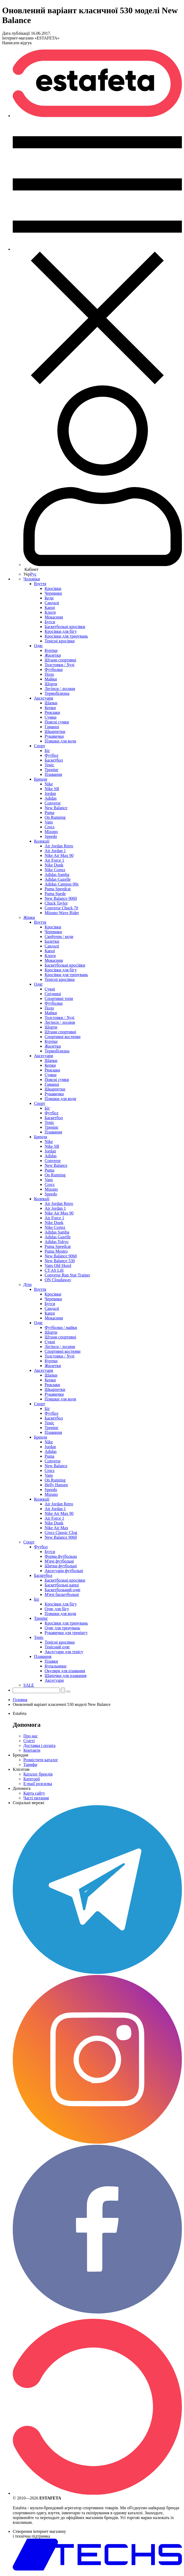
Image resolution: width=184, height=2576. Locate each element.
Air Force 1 (54, 860)
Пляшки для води (60, 741)
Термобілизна (57, 693)
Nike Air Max (56, 1527)
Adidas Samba (57, 874)
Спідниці (53, 993)
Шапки (51, 703)
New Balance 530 (60, 1260)
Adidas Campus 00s (62, 884)
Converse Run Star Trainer (67, 1275)
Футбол (51, 755)
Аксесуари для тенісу (64, 1651)
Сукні (50, 989)
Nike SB (52, 788)
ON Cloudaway (58, 1280)
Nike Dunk (54, 865)
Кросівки (53, 588)
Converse (53, 803)
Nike (49, 784)
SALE (28, 1685)
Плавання (53, 774)
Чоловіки (31, 579)
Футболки (54, 669)
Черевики (53, 593)
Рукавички (54, 736)
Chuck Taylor (56, 903)
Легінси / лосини (60, 688)
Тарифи (30, 1764)
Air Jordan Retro (59, 846)
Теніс (49, 765)
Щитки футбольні (61, 1566)
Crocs (49, 827)
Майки (51, 679)
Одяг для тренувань (62, 1628)
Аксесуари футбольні (64, 1570)
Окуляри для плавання (65, 1671)
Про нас (30, 1736)
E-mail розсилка (37, 1783)
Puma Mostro (56, 1251)
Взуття (40, 583)
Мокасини (54, 617)
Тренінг (51, 769)
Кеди (49, 598)
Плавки (51, 1661)
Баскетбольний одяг (62, 1589)
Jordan (50, 793)
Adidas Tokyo (57, 1241)
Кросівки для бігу (61, 631)
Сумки (51, 717)
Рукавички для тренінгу (66, 1632)
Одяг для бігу (57, 1609)
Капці (50, 607)
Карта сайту (34, 1793)
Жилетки (53, 655)
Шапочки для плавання (66, 1675)
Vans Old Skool (58, 1265)
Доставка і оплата (39, 1745)
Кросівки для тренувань (66, 636)
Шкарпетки (55, 731)
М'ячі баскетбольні (62, 1594)
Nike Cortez (55, 869)
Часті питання (36, 1798)
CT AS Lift (54, 1270)
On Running (55, 817)
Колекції (41, 841)
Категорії (31, 1779)
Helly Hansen (56, 1485)
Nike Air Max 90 (59, 855)
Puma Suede (55, 893)
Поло (49, 674)
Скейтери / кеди (59, 936)
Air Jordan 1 (55, 850)
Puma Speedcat (58, 889)
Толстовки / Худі (59, 664)
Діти (27, 1284)
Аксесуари (43, 698)
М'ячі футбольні (59, 1561)
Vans (49, 822)
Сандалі (52, 602)
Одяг (38, 645)
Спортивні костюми (62, 1036)
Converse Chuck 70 (61, 908)
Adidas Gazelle (58, 879)
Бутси (50, 622)
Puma (49, 812)
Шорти (51, 684)
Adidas (51, 798)
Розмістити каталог (40, 1760)
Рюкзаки (52, 712)
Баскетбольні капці (62, 1585)
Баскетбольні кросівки (65, 626)
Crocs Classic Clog (61, 1532)
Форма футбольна (61, 1556)
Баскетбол (54, 760)
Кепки (50, 707)
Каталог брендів (38, 1774)
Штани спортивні (60, 660)
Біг (47, 750)
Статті (29, 1740)
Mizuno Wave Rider (62, 912)
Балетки (52, 941)
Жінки (29, 917)
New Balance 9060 (61, 898)
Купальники (55, 1666)
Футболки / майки (61, 1327)
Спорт (39, 746)
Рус (33, 574)
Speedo (51, 836)
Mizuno (51, 831)
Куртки (51, 650)
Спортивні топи (59, 998)
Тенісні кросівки (60, 641)
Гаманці (52, 726)
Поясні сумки (57, 722)
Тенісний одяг (57, 1647)
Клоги (50, 612)
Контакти (31, 1750)
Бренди (40, 779)
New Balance (56, 808)
